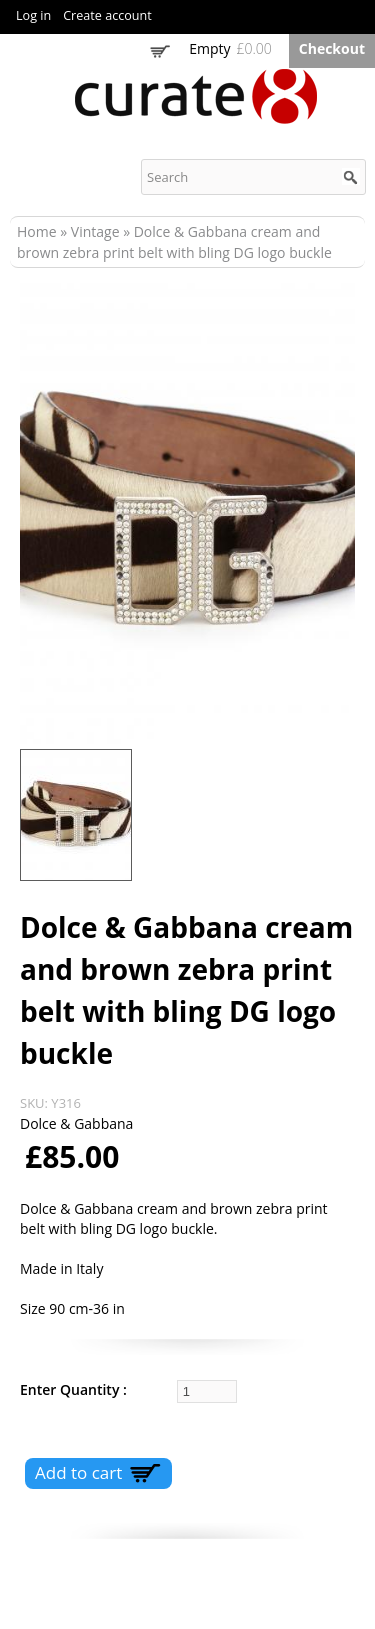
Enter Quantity (71, 1389)
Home (37, 231)
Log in (33, 15)
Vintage (95, 231)
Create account (107, 15)
